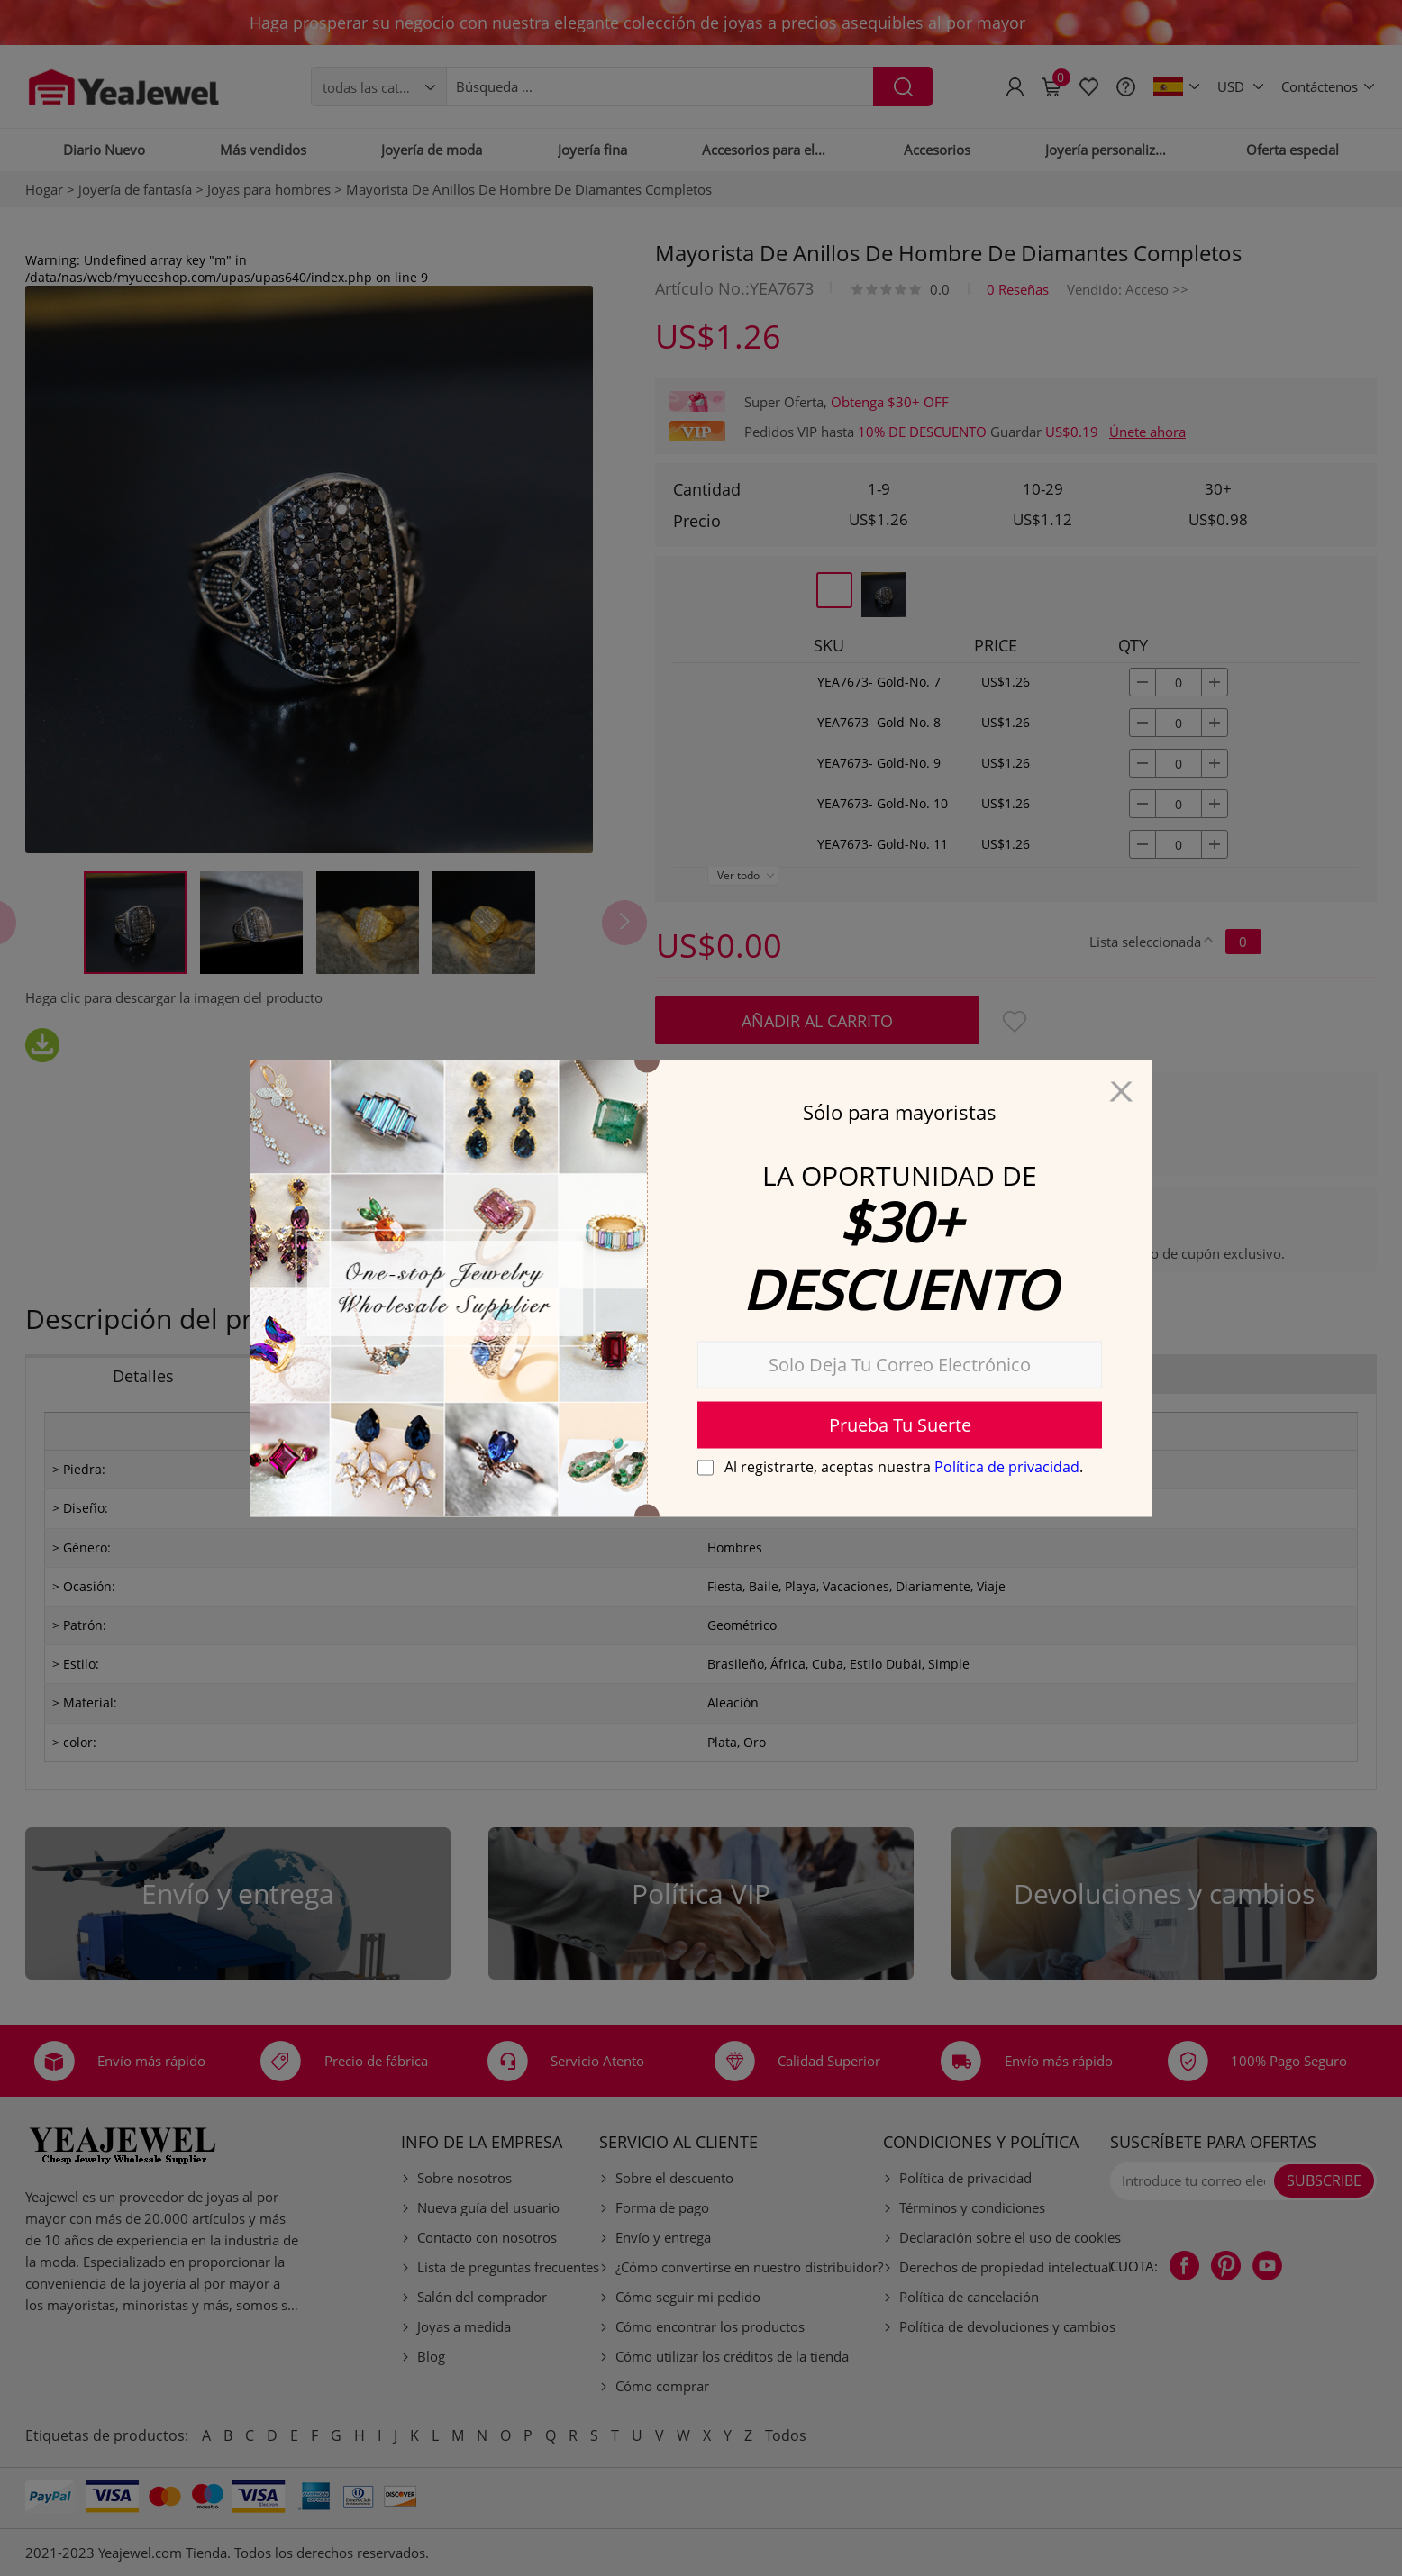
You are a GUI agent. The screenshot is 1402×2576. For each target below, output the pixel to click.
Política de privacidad (1006, 1466)
